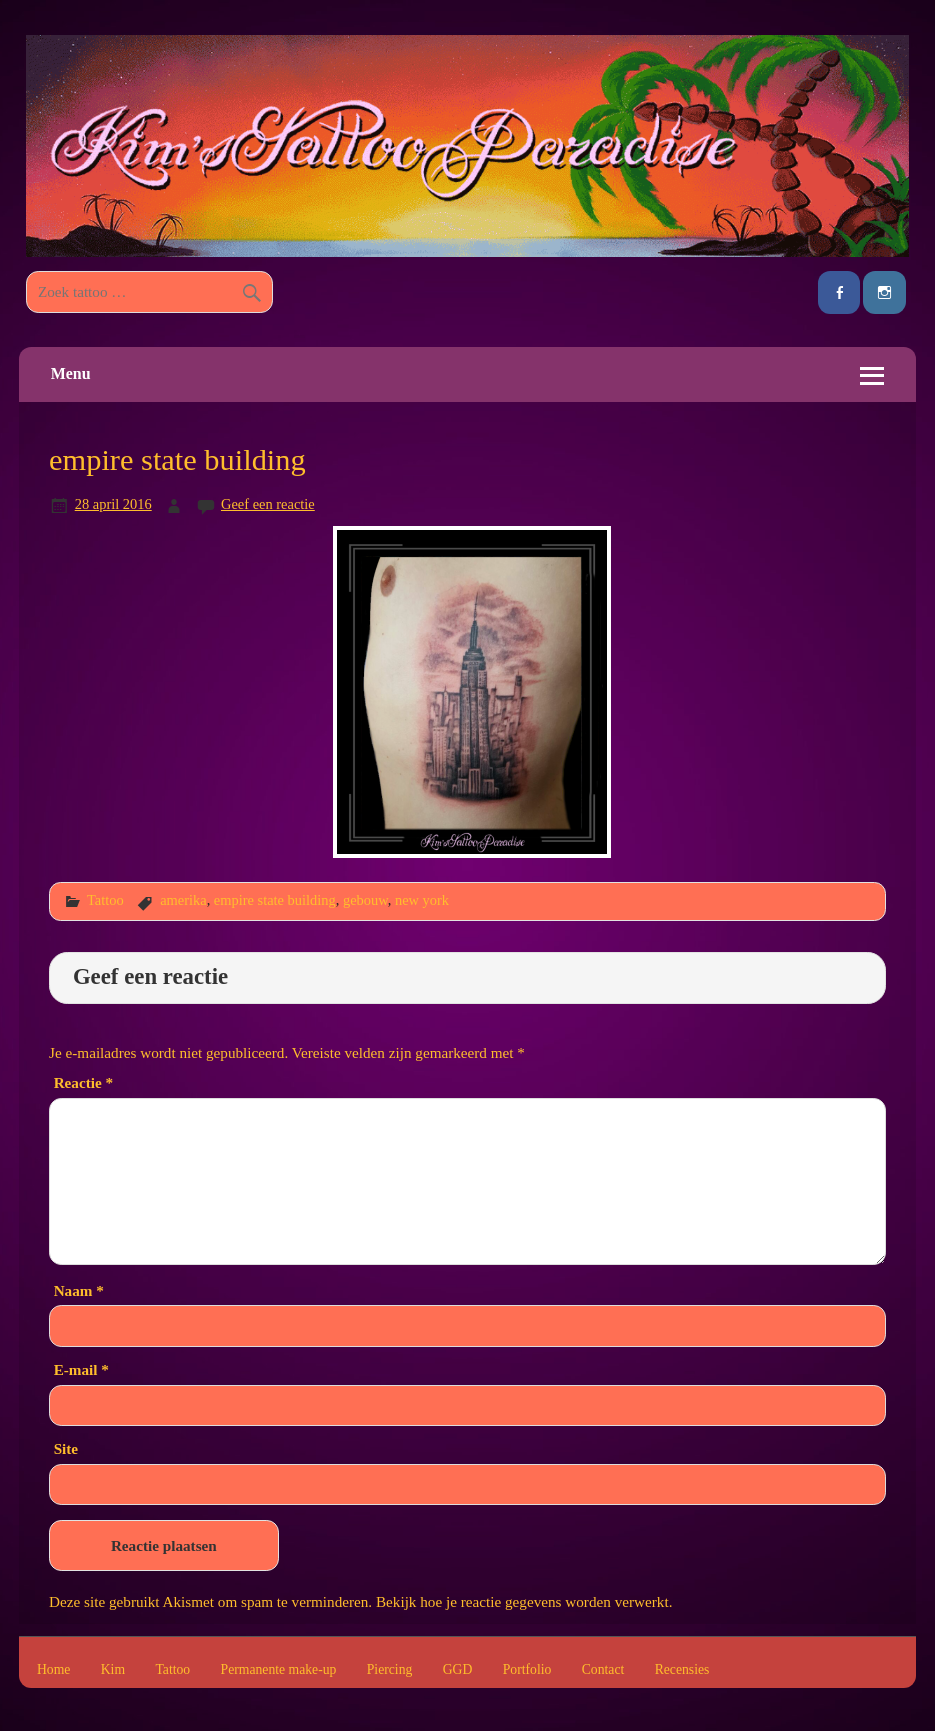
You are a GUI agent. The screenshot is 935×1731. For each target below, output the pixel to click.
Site (66, 1448)
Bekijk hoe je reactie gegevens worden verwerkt (522, 1601)
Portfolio (527, 1670)
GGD (458, 1670)
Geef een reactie (268, 504)
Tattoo (105, 900)
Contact (603, 1670)
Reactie (83, 1082)
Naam (79, 1290)
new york (422, 900)
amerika (183, 900)
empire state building (275, 900)
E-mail (81, 1369)
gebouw (365, 900)
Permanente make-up (279, 1670)
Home (53, 1670)
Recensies (682, 1670)
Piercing (390, 1670)
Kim (113, 1670)
